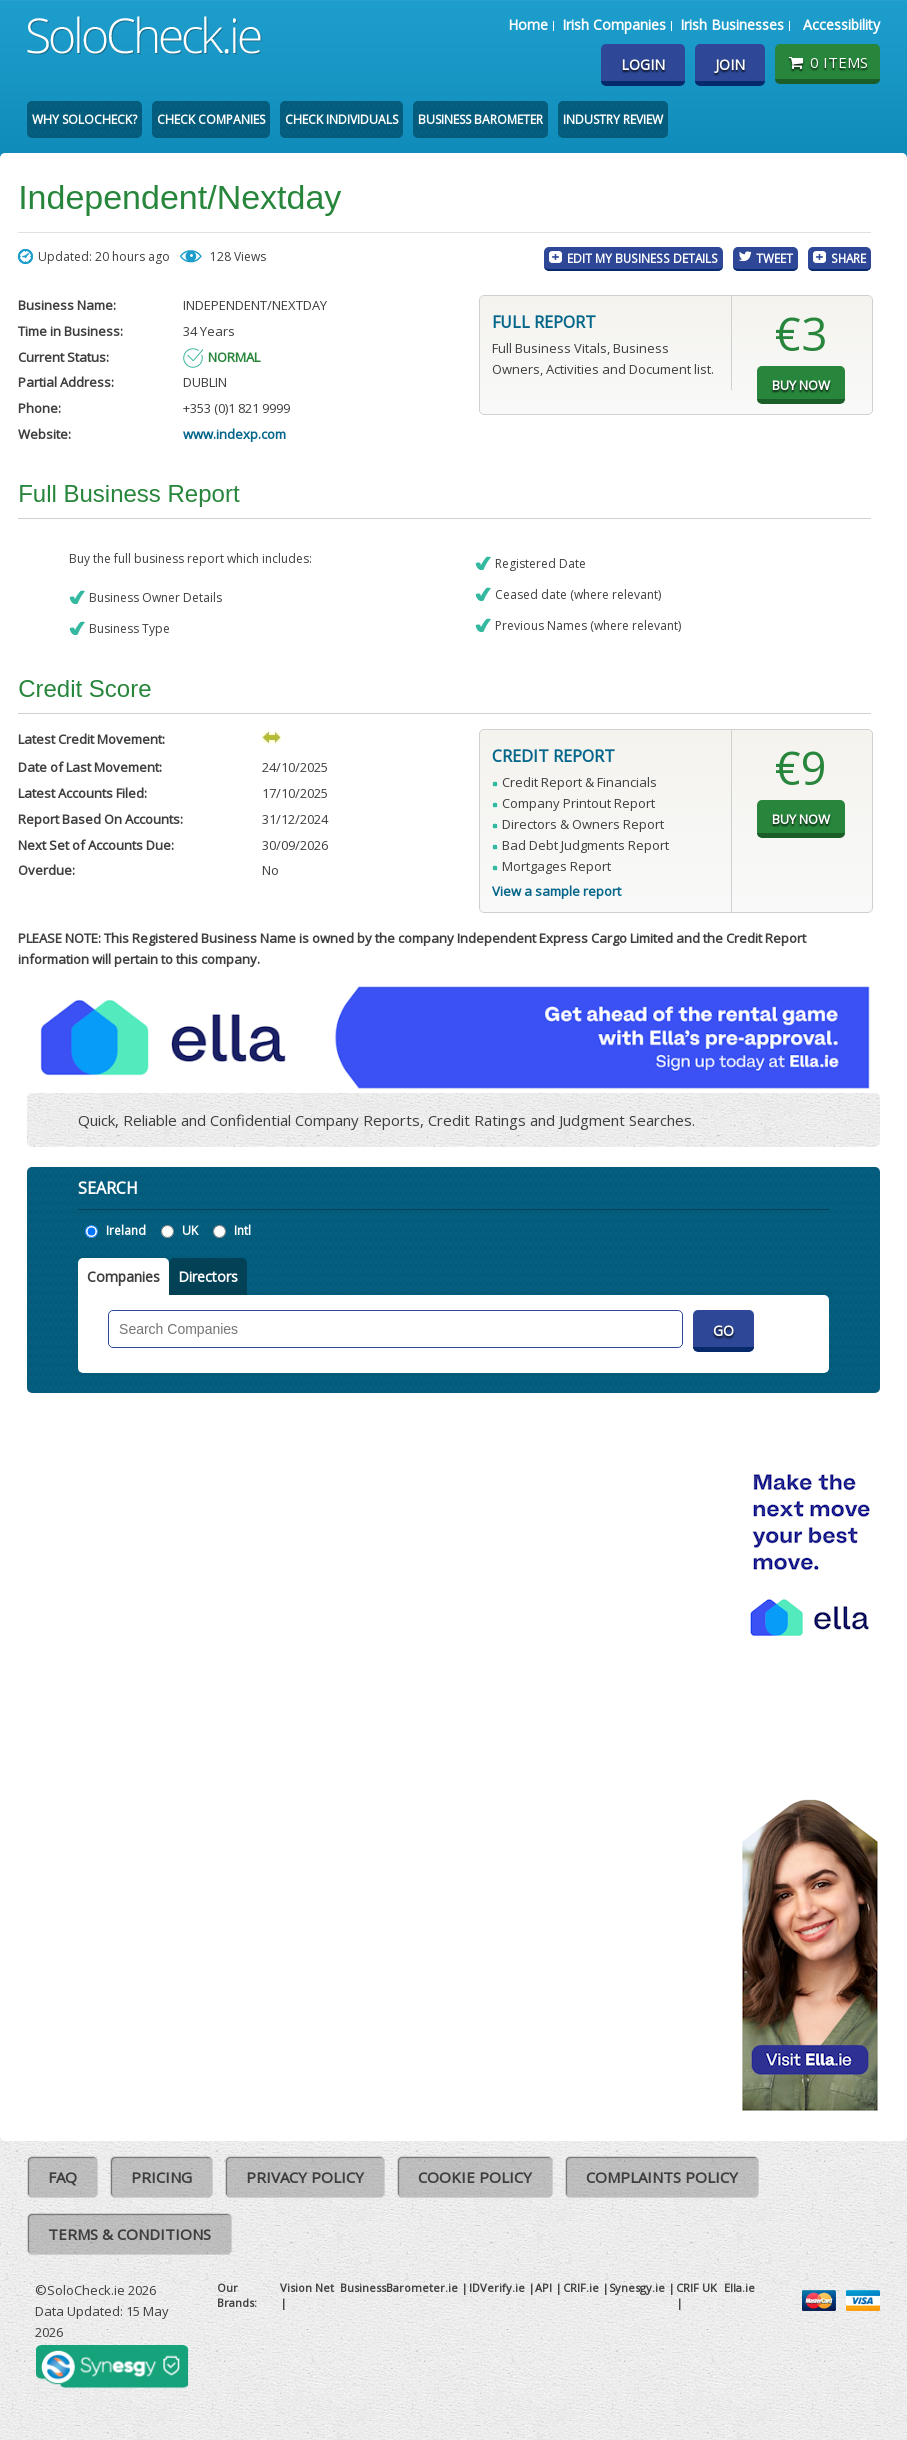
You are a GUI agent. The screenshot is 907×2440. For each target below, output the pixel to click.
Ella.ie (739, 2287)
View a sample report (556, 891)
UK (190, 1230)
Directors (208, 1276)
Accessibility (841, 24)
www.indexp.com (234, 434)
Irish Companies (614, 24)
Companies (123, 1276)
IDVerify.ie (497, 2287)
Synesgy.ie (637, 2287)
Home (528, 24)
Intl (242, 1230)
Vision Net (307, 2287)
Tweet (774, 258)
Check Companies (211, 119)
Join (730, 64)
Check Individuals (341, 119)
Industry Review (613, 119)
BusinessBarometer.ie (399, 2287)
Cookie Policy (475, 2177)
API (543, 2287)
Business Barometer (480, 119)
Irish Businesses (732, 24)
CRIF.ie (581, 2287)
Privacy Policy (305, 2177)
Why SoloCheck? (84, 119)
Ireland (126, 1230)
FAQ (62, 2177)
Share (848, 258)
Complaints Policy (662, 2177)
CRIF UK (696, 2287)
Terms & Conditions (129, 2234)
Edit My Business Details (642, 258)
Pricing (161, 2177)
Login (643, 64)
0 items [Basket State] (827, 62)
